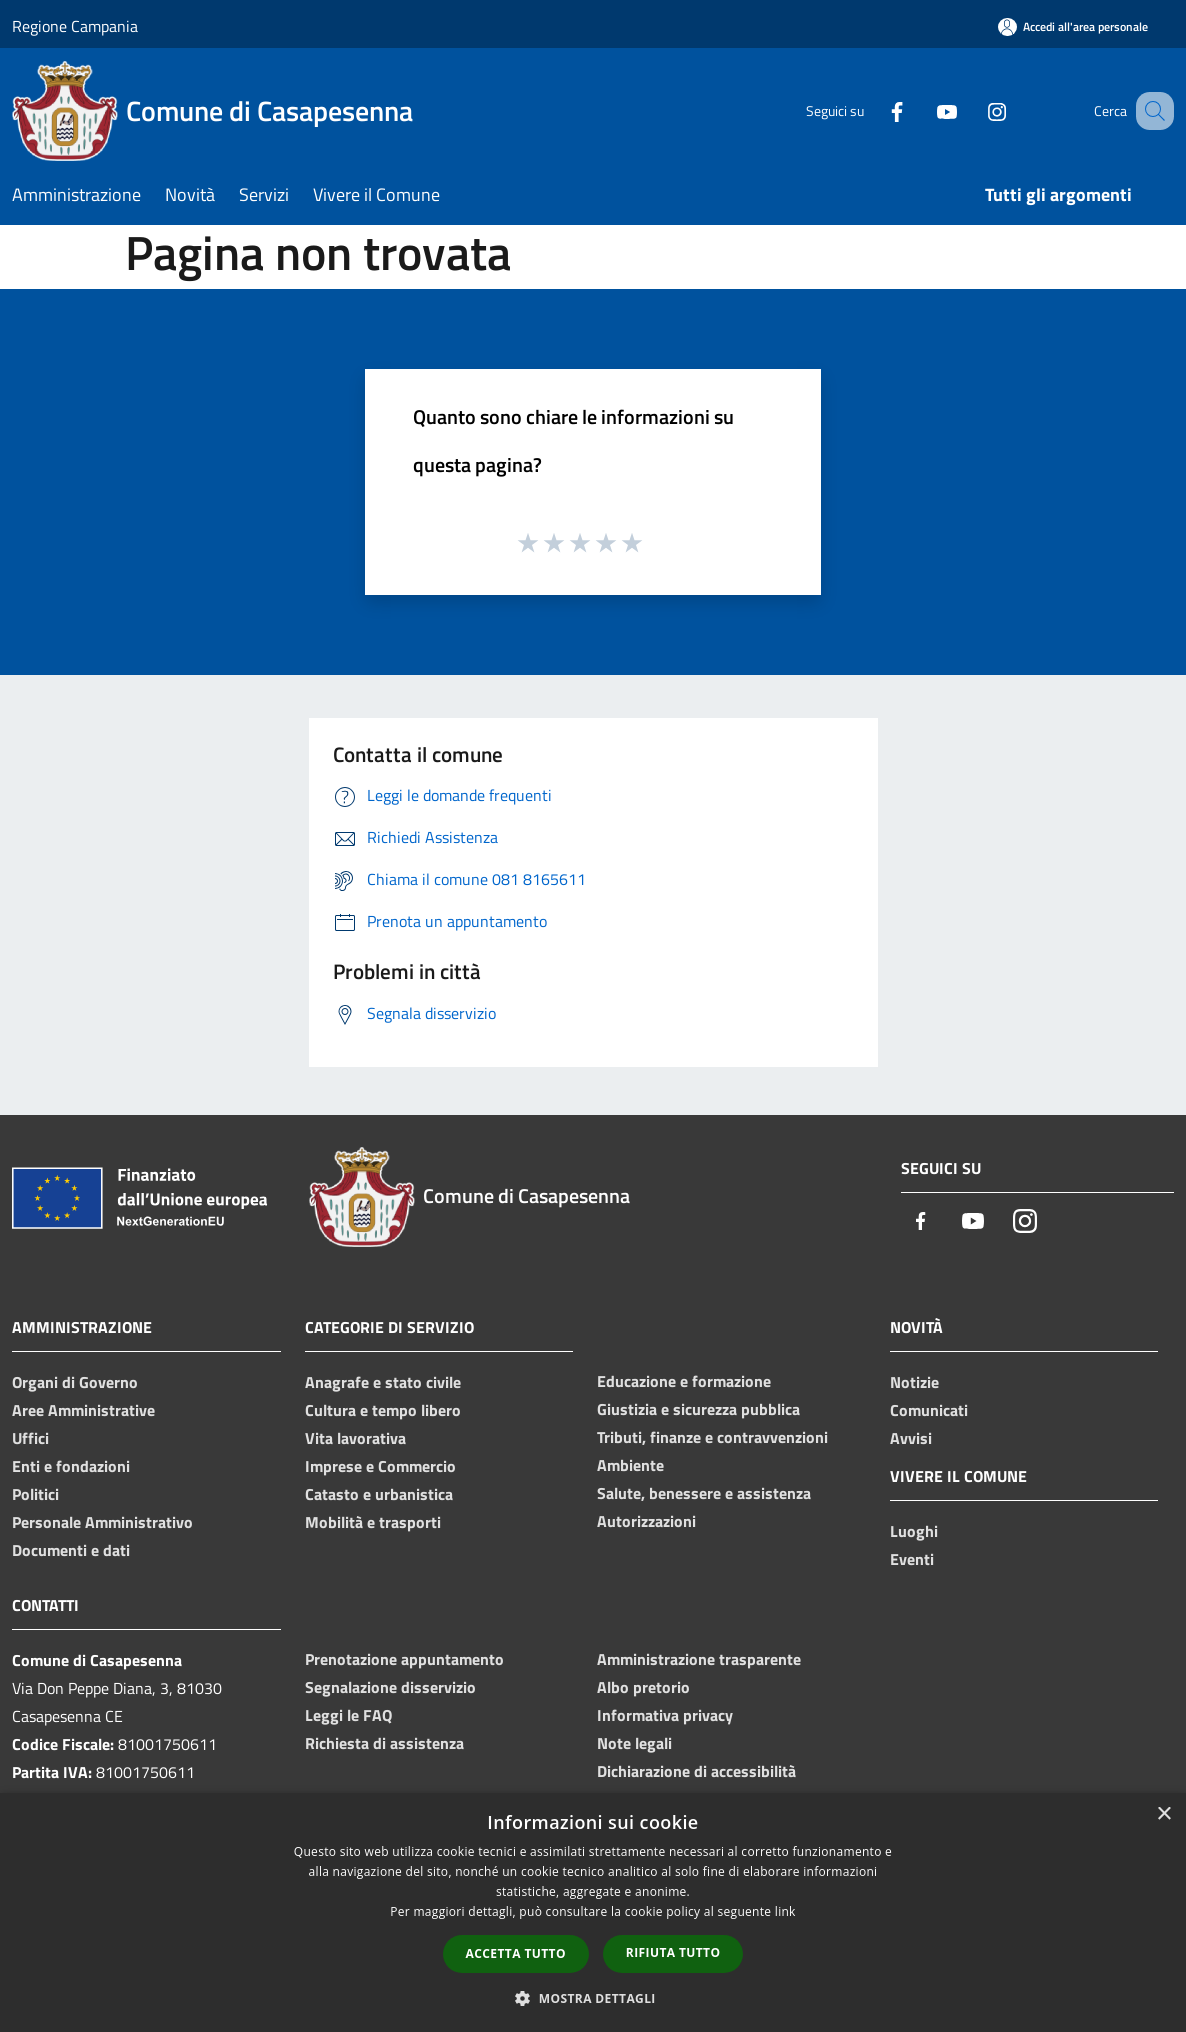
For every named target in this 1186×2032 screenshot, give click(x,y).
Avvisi (911, 1438)
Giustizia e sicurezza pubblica (698, 1409)
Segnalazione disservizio (390, 1687)
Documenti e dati (71, 1550)
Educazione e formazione (684, 1381)
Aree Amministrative (83, 1410)
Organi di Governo (75, 1382)
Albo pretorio (643, 1687)
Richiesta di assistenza (384, 1743)
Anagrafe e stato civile (383, 1382)
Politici (35, 1494)
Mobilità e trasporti (373, 1522)
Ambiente (630, 1465)
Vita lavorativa (355, 1438)
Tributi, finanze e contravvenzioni (712, 1437)
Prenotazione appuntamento (404, 1659)
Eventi (912, 1559)
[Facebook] (872, 110)
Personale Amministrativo (102, 1522)
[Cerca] (1150, 111)
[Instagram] (972, 110)
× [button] (1163, 1814)
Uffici (30, 1438)
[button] (593, 1998)
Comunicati (929, 1410)
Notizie (914, 1382)
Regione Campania (75, 26)
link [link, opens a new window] (785, 1911)
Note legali (634, 1743)
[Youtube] (922, 110)
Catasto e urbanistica (379, 1494)
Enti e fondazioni (71, 1466)
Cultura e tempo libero (383, 1410)
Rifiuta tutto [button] (673, 1952)
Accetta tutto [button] (516, 1953)
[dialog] (593, 1912)
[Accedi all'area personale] (1073, 26)
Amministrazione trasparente (699, 1659)
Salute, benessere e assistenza (704, 1493)
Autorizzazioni (646, 1521)
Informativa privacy (665, 1715)
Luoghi (914, 1531)
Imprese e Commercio (380, 1466)
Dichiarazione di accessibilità (696, 1771)
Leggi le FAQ (348, 1715)
